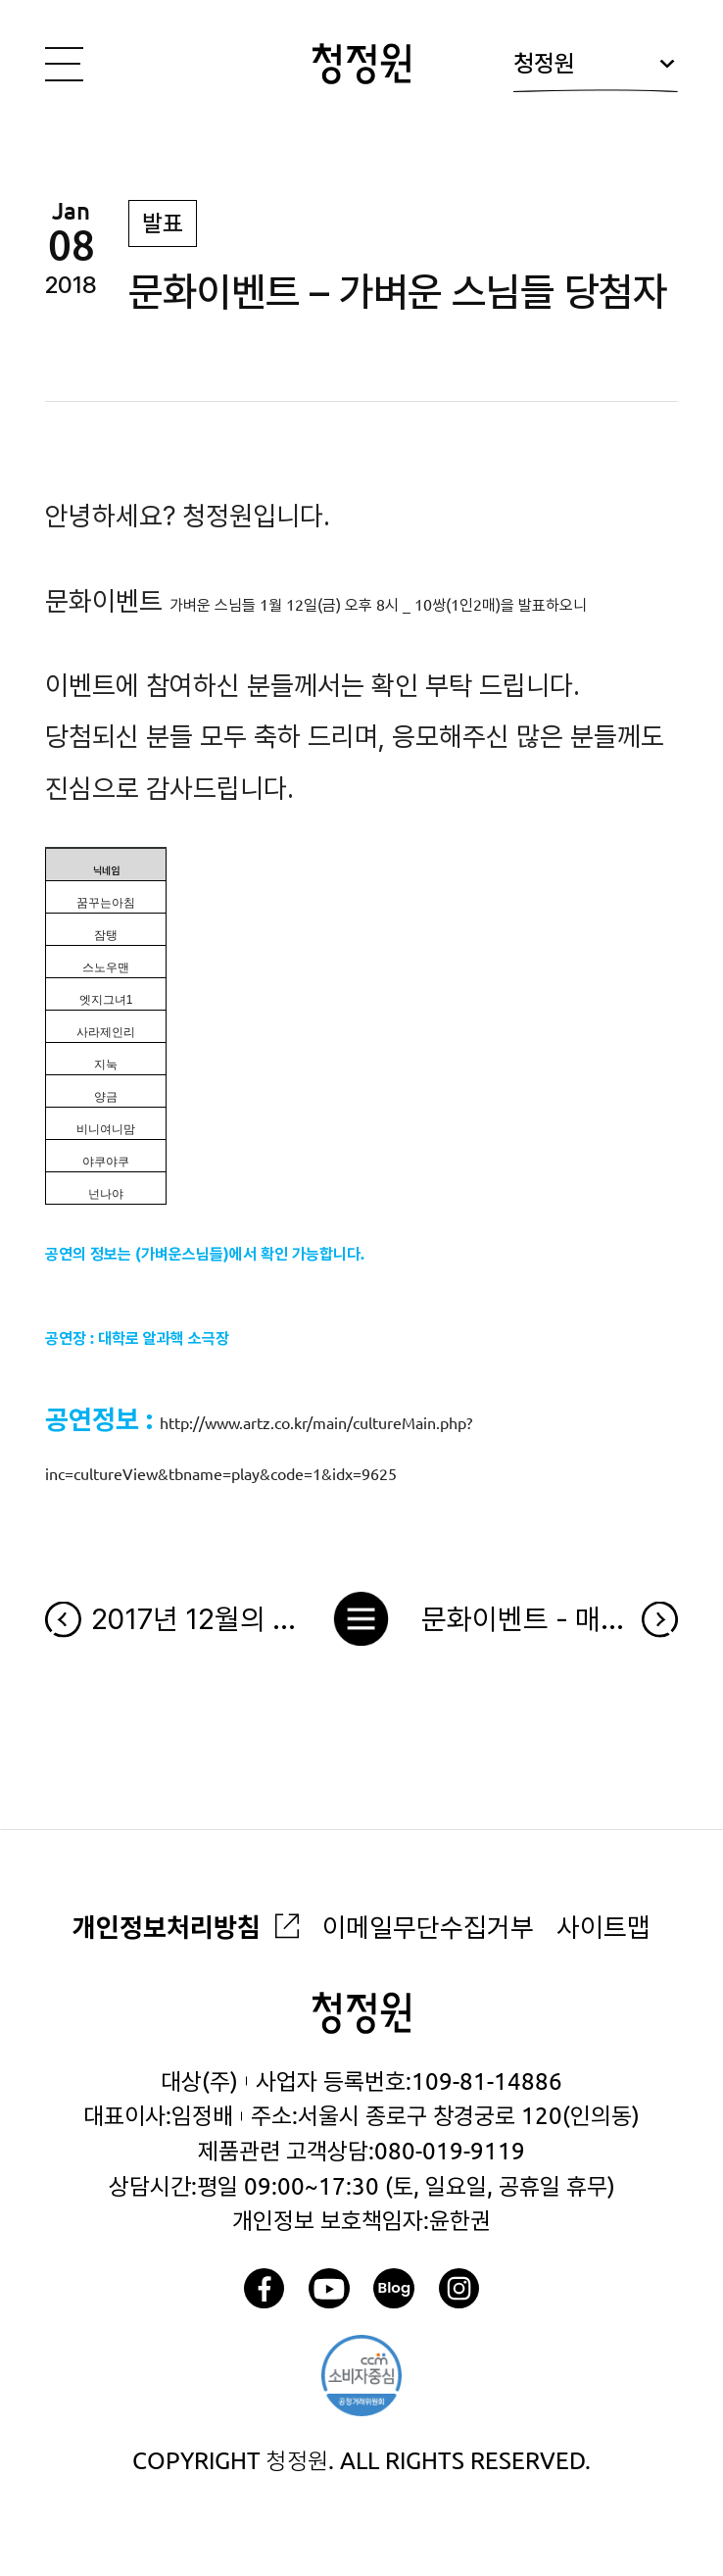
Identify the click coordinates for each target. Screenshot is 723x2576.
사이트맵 (603, 1927)
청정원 (595, 71)
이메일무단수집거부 (428, 1927)
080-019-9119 (449, 2151)
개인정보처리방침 (166, 1927)
